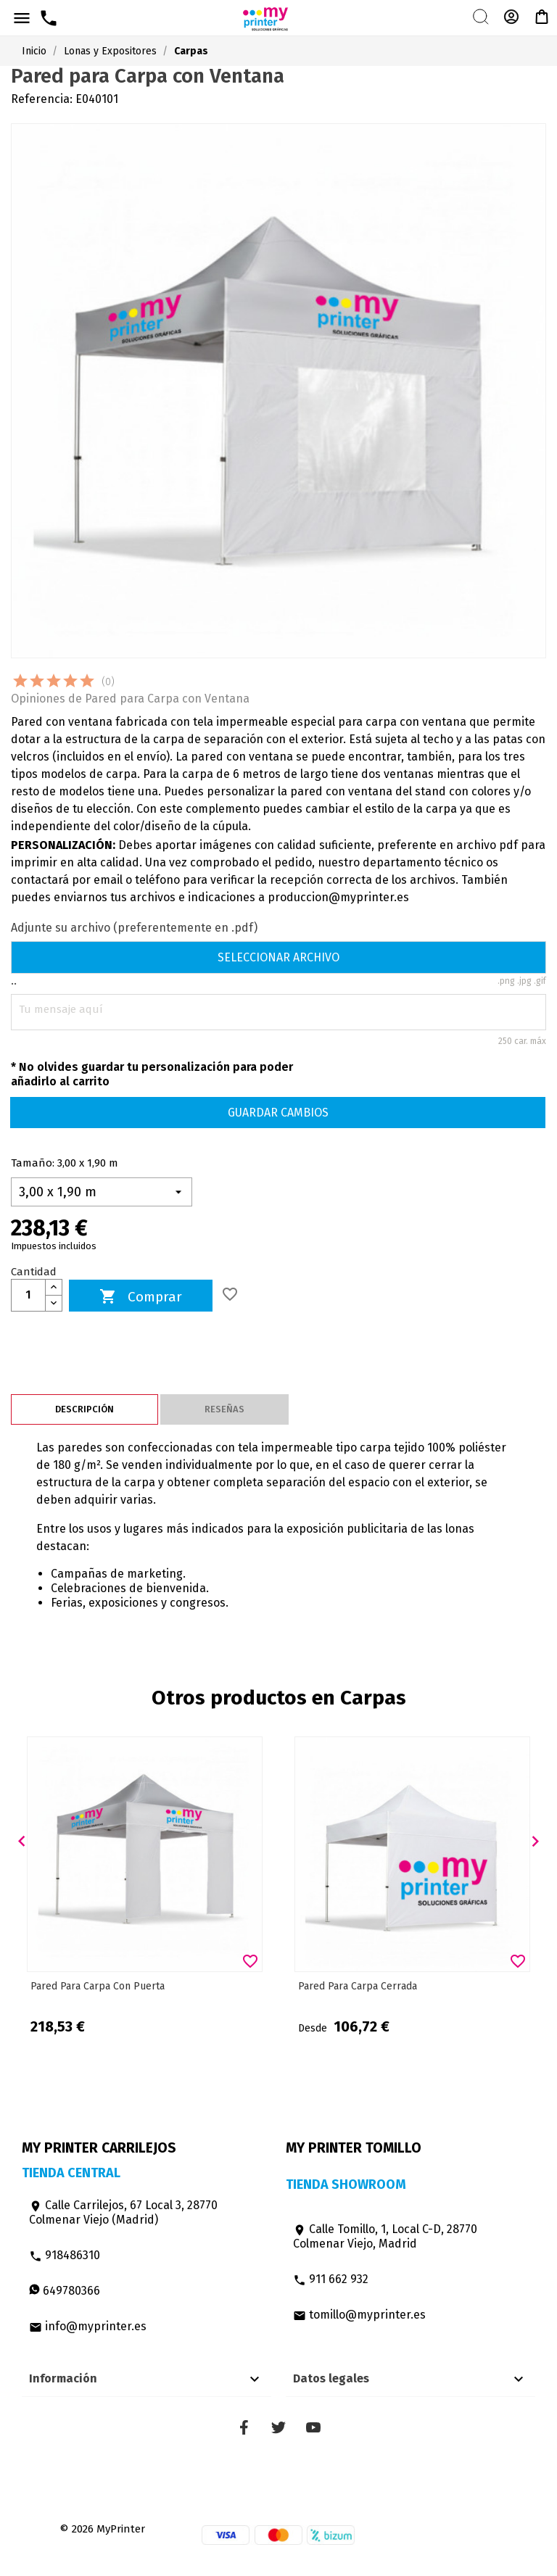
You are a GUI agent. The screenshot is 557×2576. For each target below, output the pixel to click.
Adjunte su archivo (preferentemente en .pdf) (134, 928)
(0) (108, 682)
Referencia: (42, 99)
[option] (144, 1888)
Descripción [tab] (84, 1409)
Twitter (278, 2427)
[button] (22, 1841)
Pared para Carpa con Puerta (97, 1986)
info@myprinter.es (88, 2326)
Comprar (140, 1297)
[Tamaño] (101, 1191)
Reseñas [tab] (224, 1409)
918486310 (64, 2255)
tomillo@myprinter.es (359, 2315)
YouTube (313, 2427)
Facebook (243, 2427)
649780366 (64, 2291)
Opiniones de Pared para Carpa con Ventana (130, 698)
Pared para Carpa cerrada (357, 1986)
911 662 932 (330, 2279)
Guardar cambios (278, 1112)
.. (14, 980)
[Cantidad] (28, 1295)
